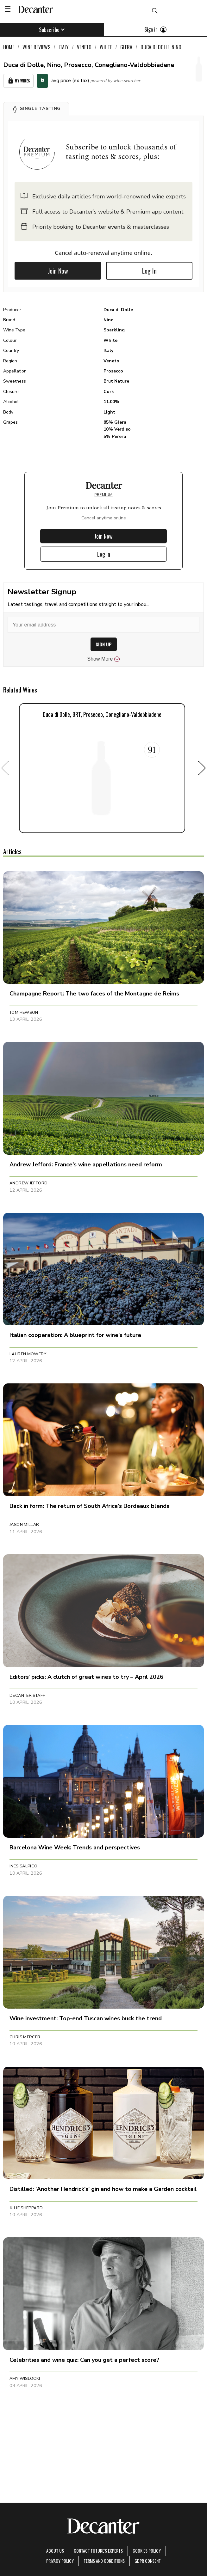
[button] (36, 109)
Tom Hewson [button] (23, 1012)
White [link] (106, 47)
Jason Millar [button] (24, 1524)
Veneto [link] (84, 47)
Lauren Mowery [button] (27, 1354)
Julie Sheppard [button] (26, 2208)
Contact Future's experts (98, 2550)
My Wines (18, 81)
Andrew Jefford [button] (28, 1183)
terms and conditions (104, 2560)
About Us (55, 2550)
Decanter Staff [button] (27, 1695)
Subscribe (52, 29)
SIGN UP (104, 644)
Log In (149, 270)
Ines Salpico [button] (23, 1866)
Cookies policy (147, 2550)
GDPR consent (148, 2560)
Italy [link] (64, 47)
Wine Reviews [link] (36, 47)
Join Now (58, 270)
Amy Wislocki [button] (24, 2378)
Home (8, 47)
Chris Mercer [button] (25, 2037)
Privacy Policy (60, 2560)
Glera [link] (126, 47)
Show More (103, 659)
